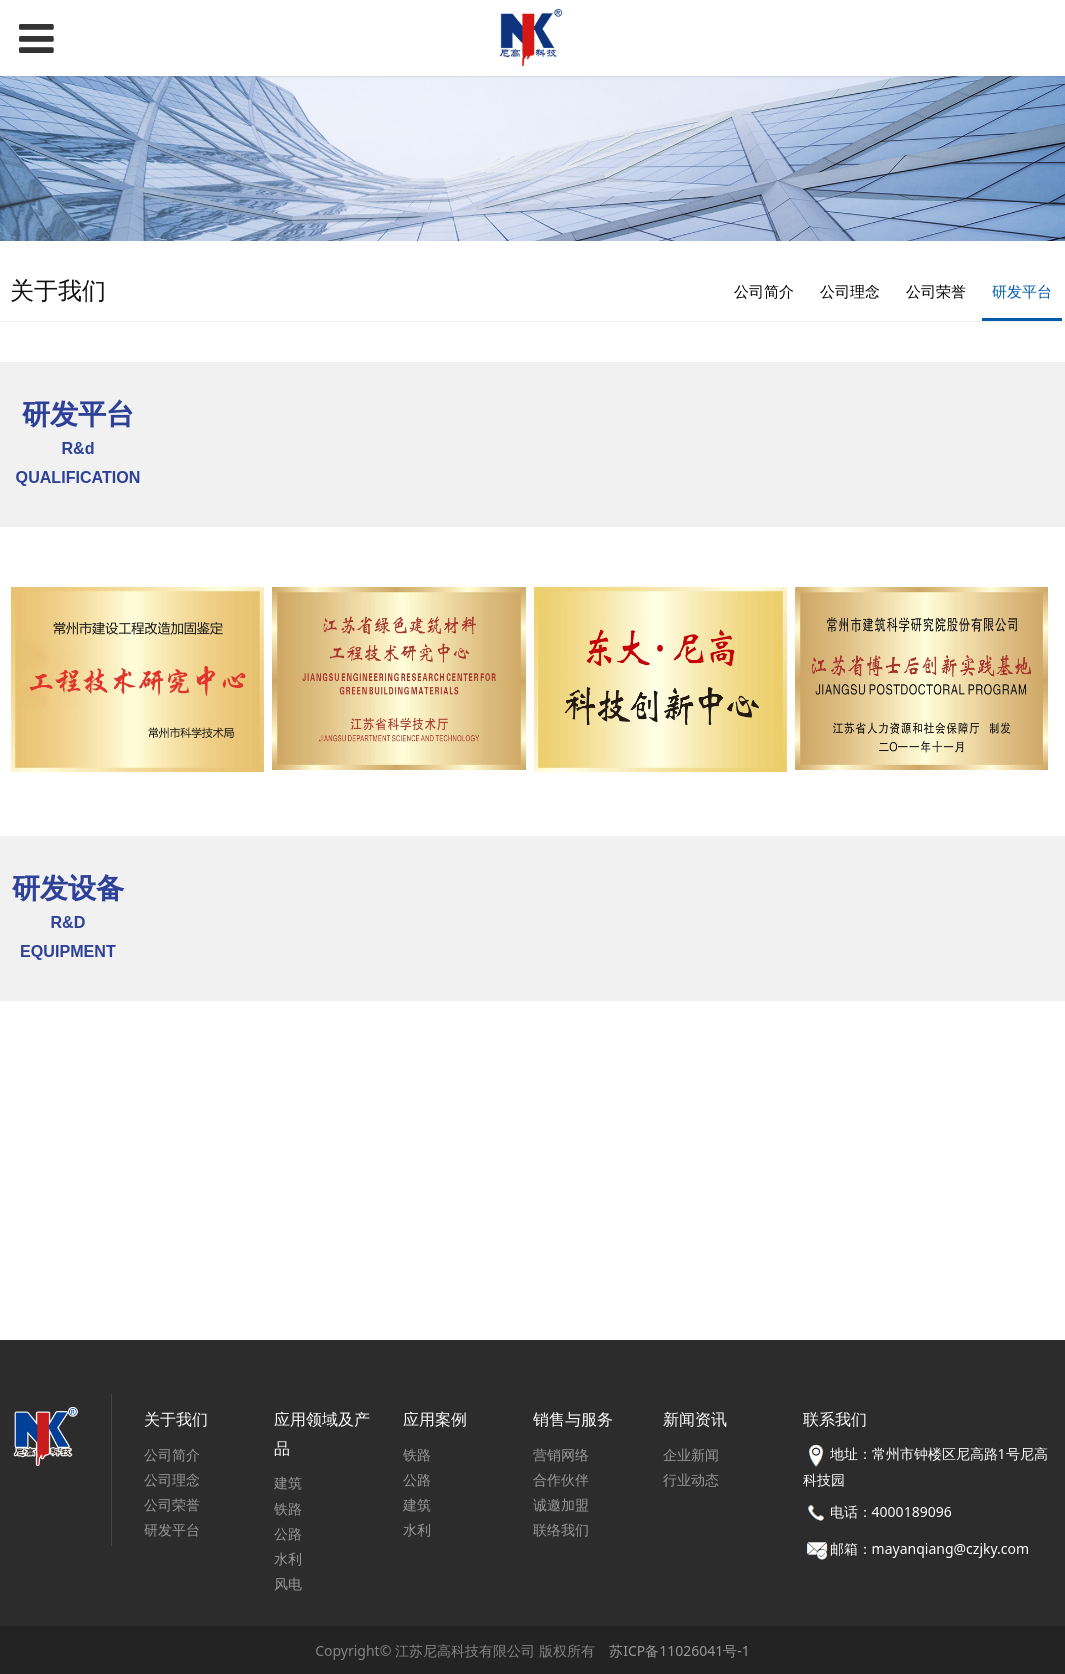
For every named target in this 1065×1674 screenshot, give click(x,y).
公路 (288, 1533)
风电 (288, 1583)
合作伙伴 (561, 1479)
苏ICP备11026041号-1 (679, 1650)
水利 (288, 1558)
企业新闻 (691, 1454)
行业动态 (691, 1479)
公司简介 (764, 291)
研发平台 (1022, 291)
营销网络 (561, 1454)
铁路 (288, 1508)
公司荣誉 (936, 291)
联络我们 (561, 1529)
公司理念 (850, 291)
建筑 (288, 1482)
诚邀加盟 (561, 1504)
